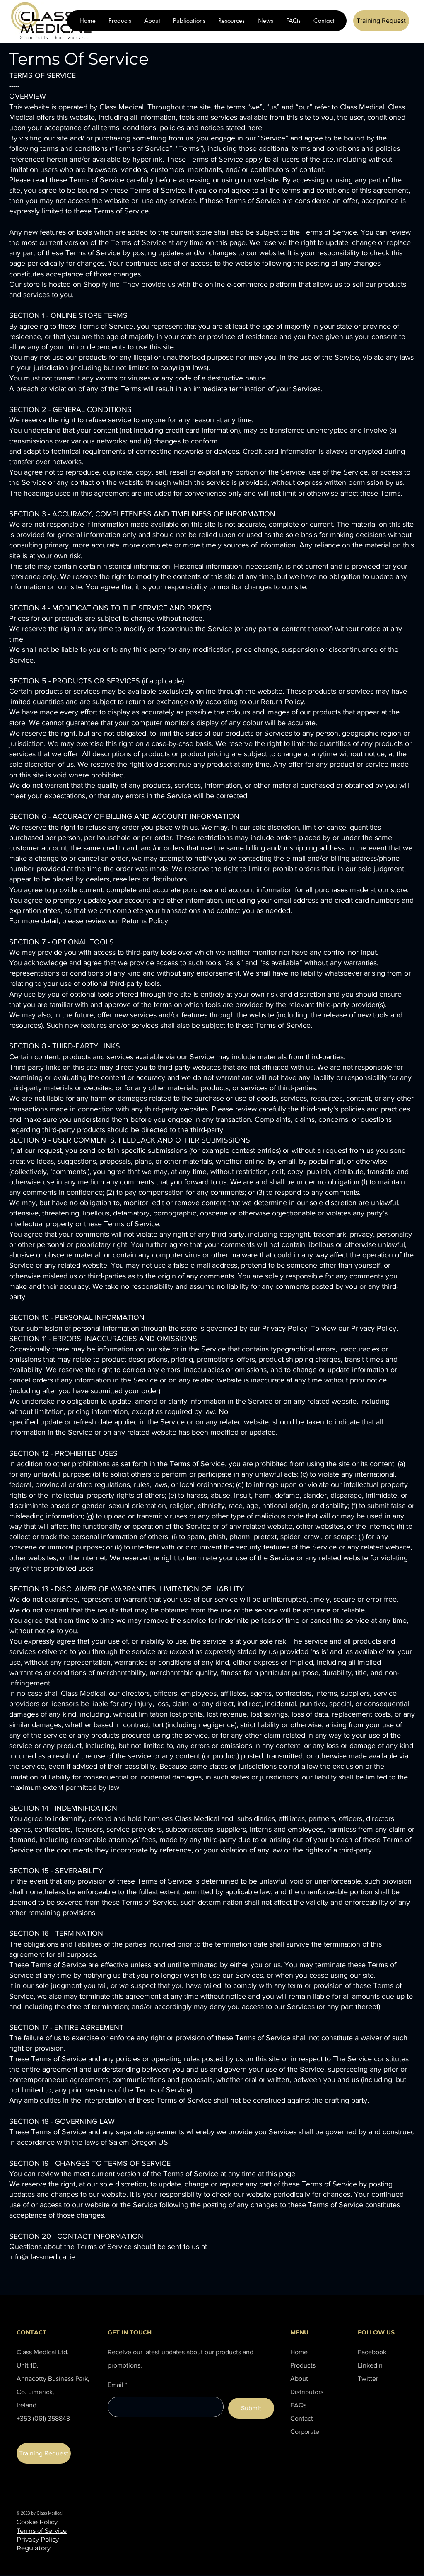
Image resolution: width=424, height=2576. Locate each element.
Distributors (306, 2391)
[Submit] (251, 2408)
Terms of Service (42, 2531)
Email (115, 2385)
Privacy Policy (38, 2539)
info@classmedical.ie (42, 2257)
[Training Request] (381, 20)
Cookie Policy (37, 2522)
